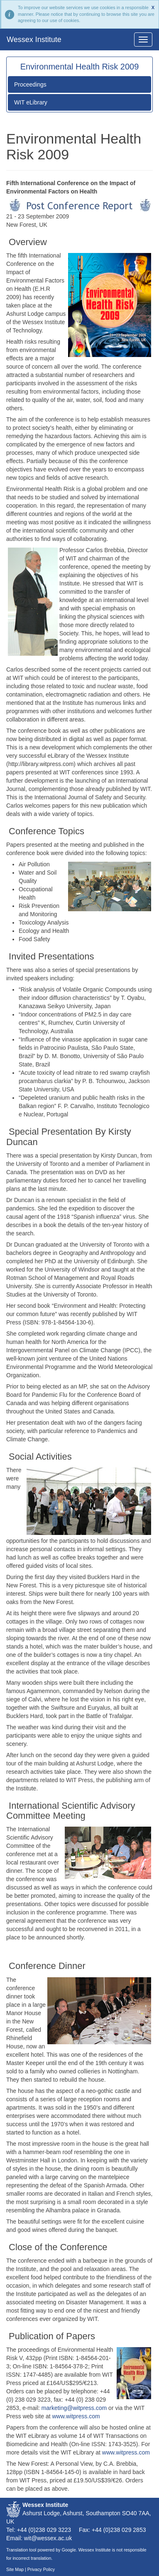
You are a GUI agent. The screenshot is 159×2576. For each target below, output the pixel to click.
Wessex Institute (34, 39)
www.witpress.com (76, 2416)
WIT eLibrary (30, 102)
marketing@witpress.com (74, 2408)
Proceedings (30, 84)
